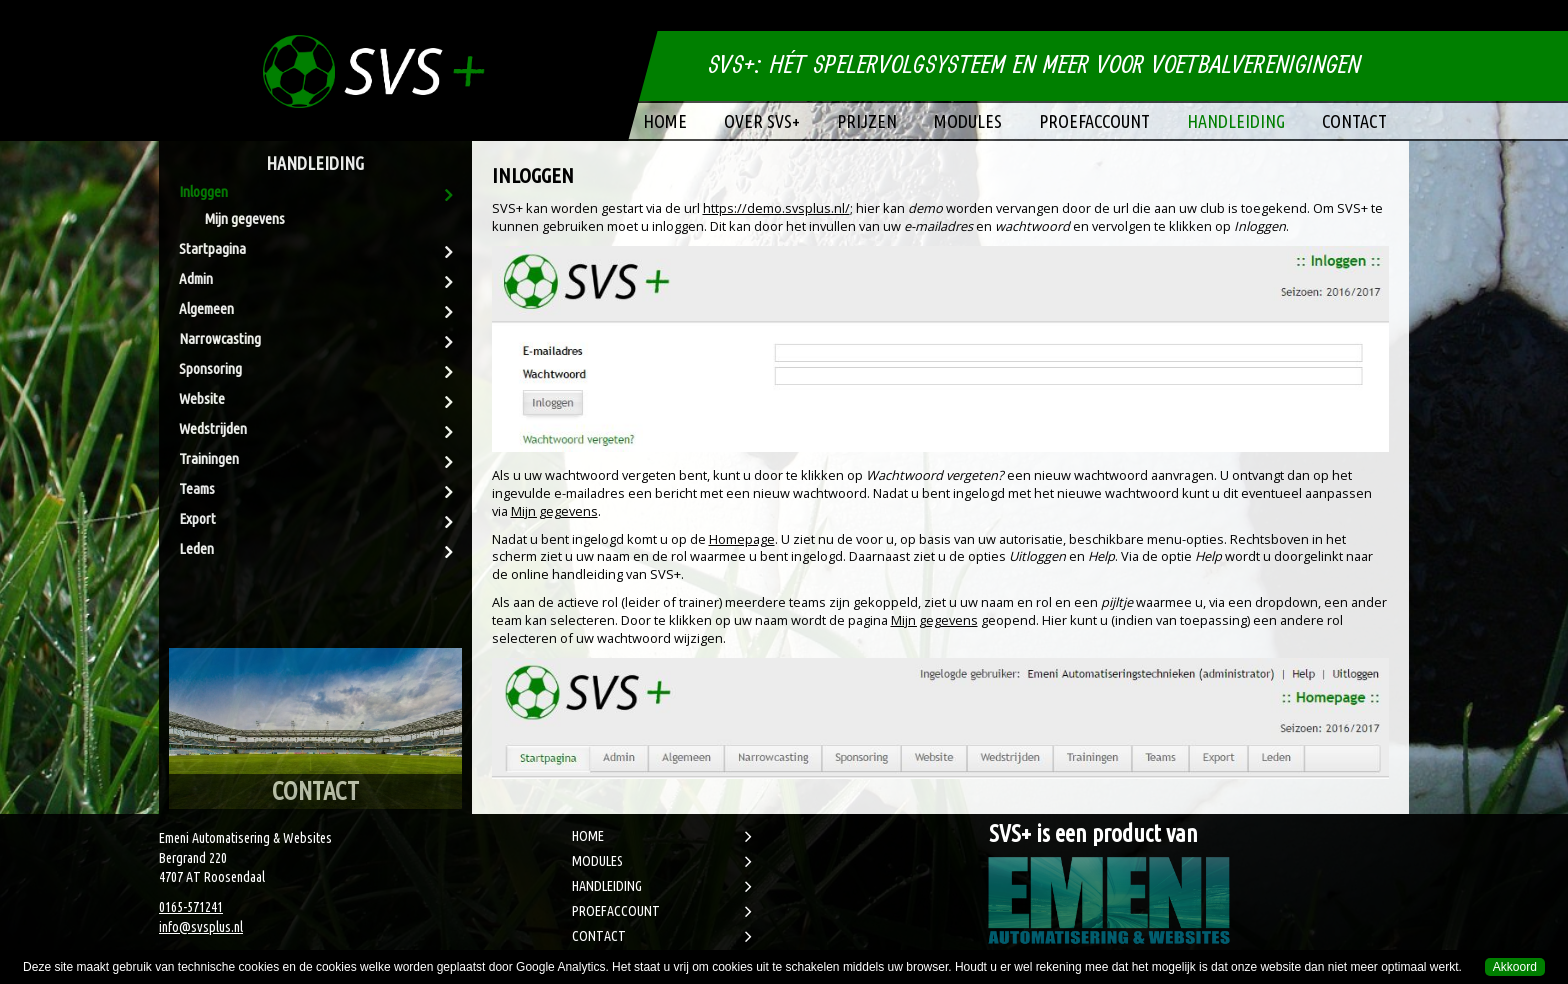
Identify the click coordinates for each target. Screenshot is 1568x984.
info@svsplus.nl (201, 927)
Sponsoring (210, 368)
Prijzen (867, 121)
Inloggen (203, 191)
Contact (1354, 121)
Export (197, 518)
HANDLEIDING (607, 886)
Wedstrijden (213, 428)
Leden (196, 548)
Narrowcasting (220, 338)
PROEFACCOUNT (616, 911)
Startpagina (212, 248)
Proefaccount (1094, 121)
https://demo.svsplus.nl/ (776, 208)
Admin (196, 278)
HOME (588, 836)
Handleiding (1236, 121)
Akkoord (1515, 967)
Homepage (742, 539)
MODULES (597, 861)
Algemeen (206, 308)
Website (202, 398)
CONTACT (599, 936)
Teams (197, 488)
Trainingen (209, 458)
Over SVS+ (762, 121)
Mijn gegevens (244, 218)
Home (665, 121)
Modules (968, 121)
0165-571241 (191, 907)
